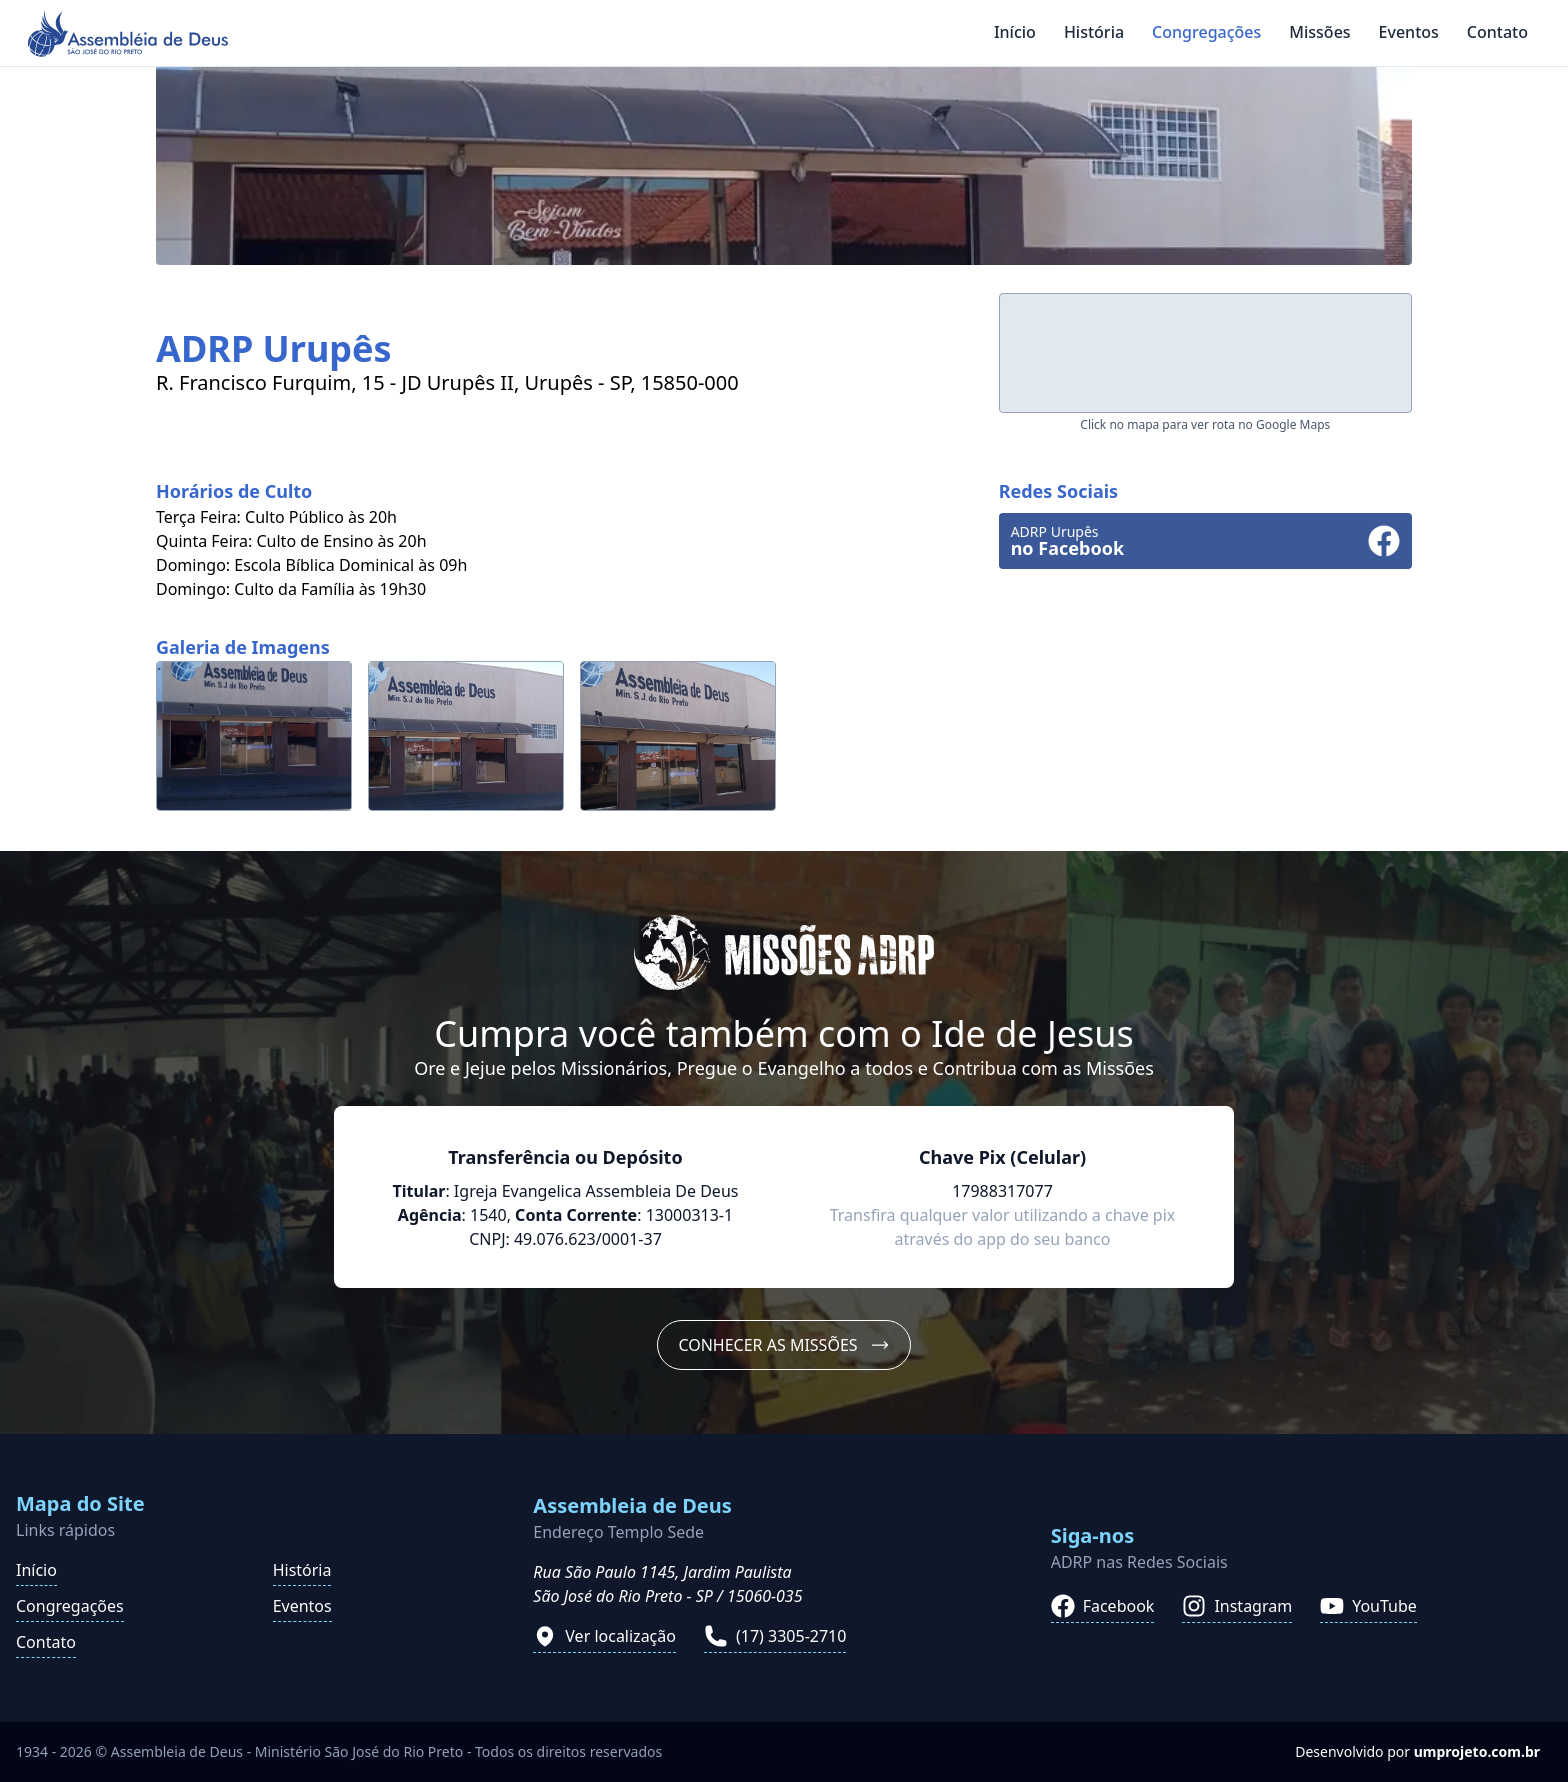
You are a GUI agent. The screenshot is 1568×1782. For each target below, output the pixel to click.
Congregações (1206, 32)
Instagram (1237, 1606)
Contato (1497, 32)
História (1094, 32)
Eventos (1409, 32)
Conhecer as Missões (783, 1345)
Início (1015, 32)
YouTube (1368, 1606)
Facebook (1103, 1606)
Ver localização (604, 1636)
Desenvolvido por (1417, 1751)
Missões (1319, 32)
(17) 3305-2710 (775, 1636)
